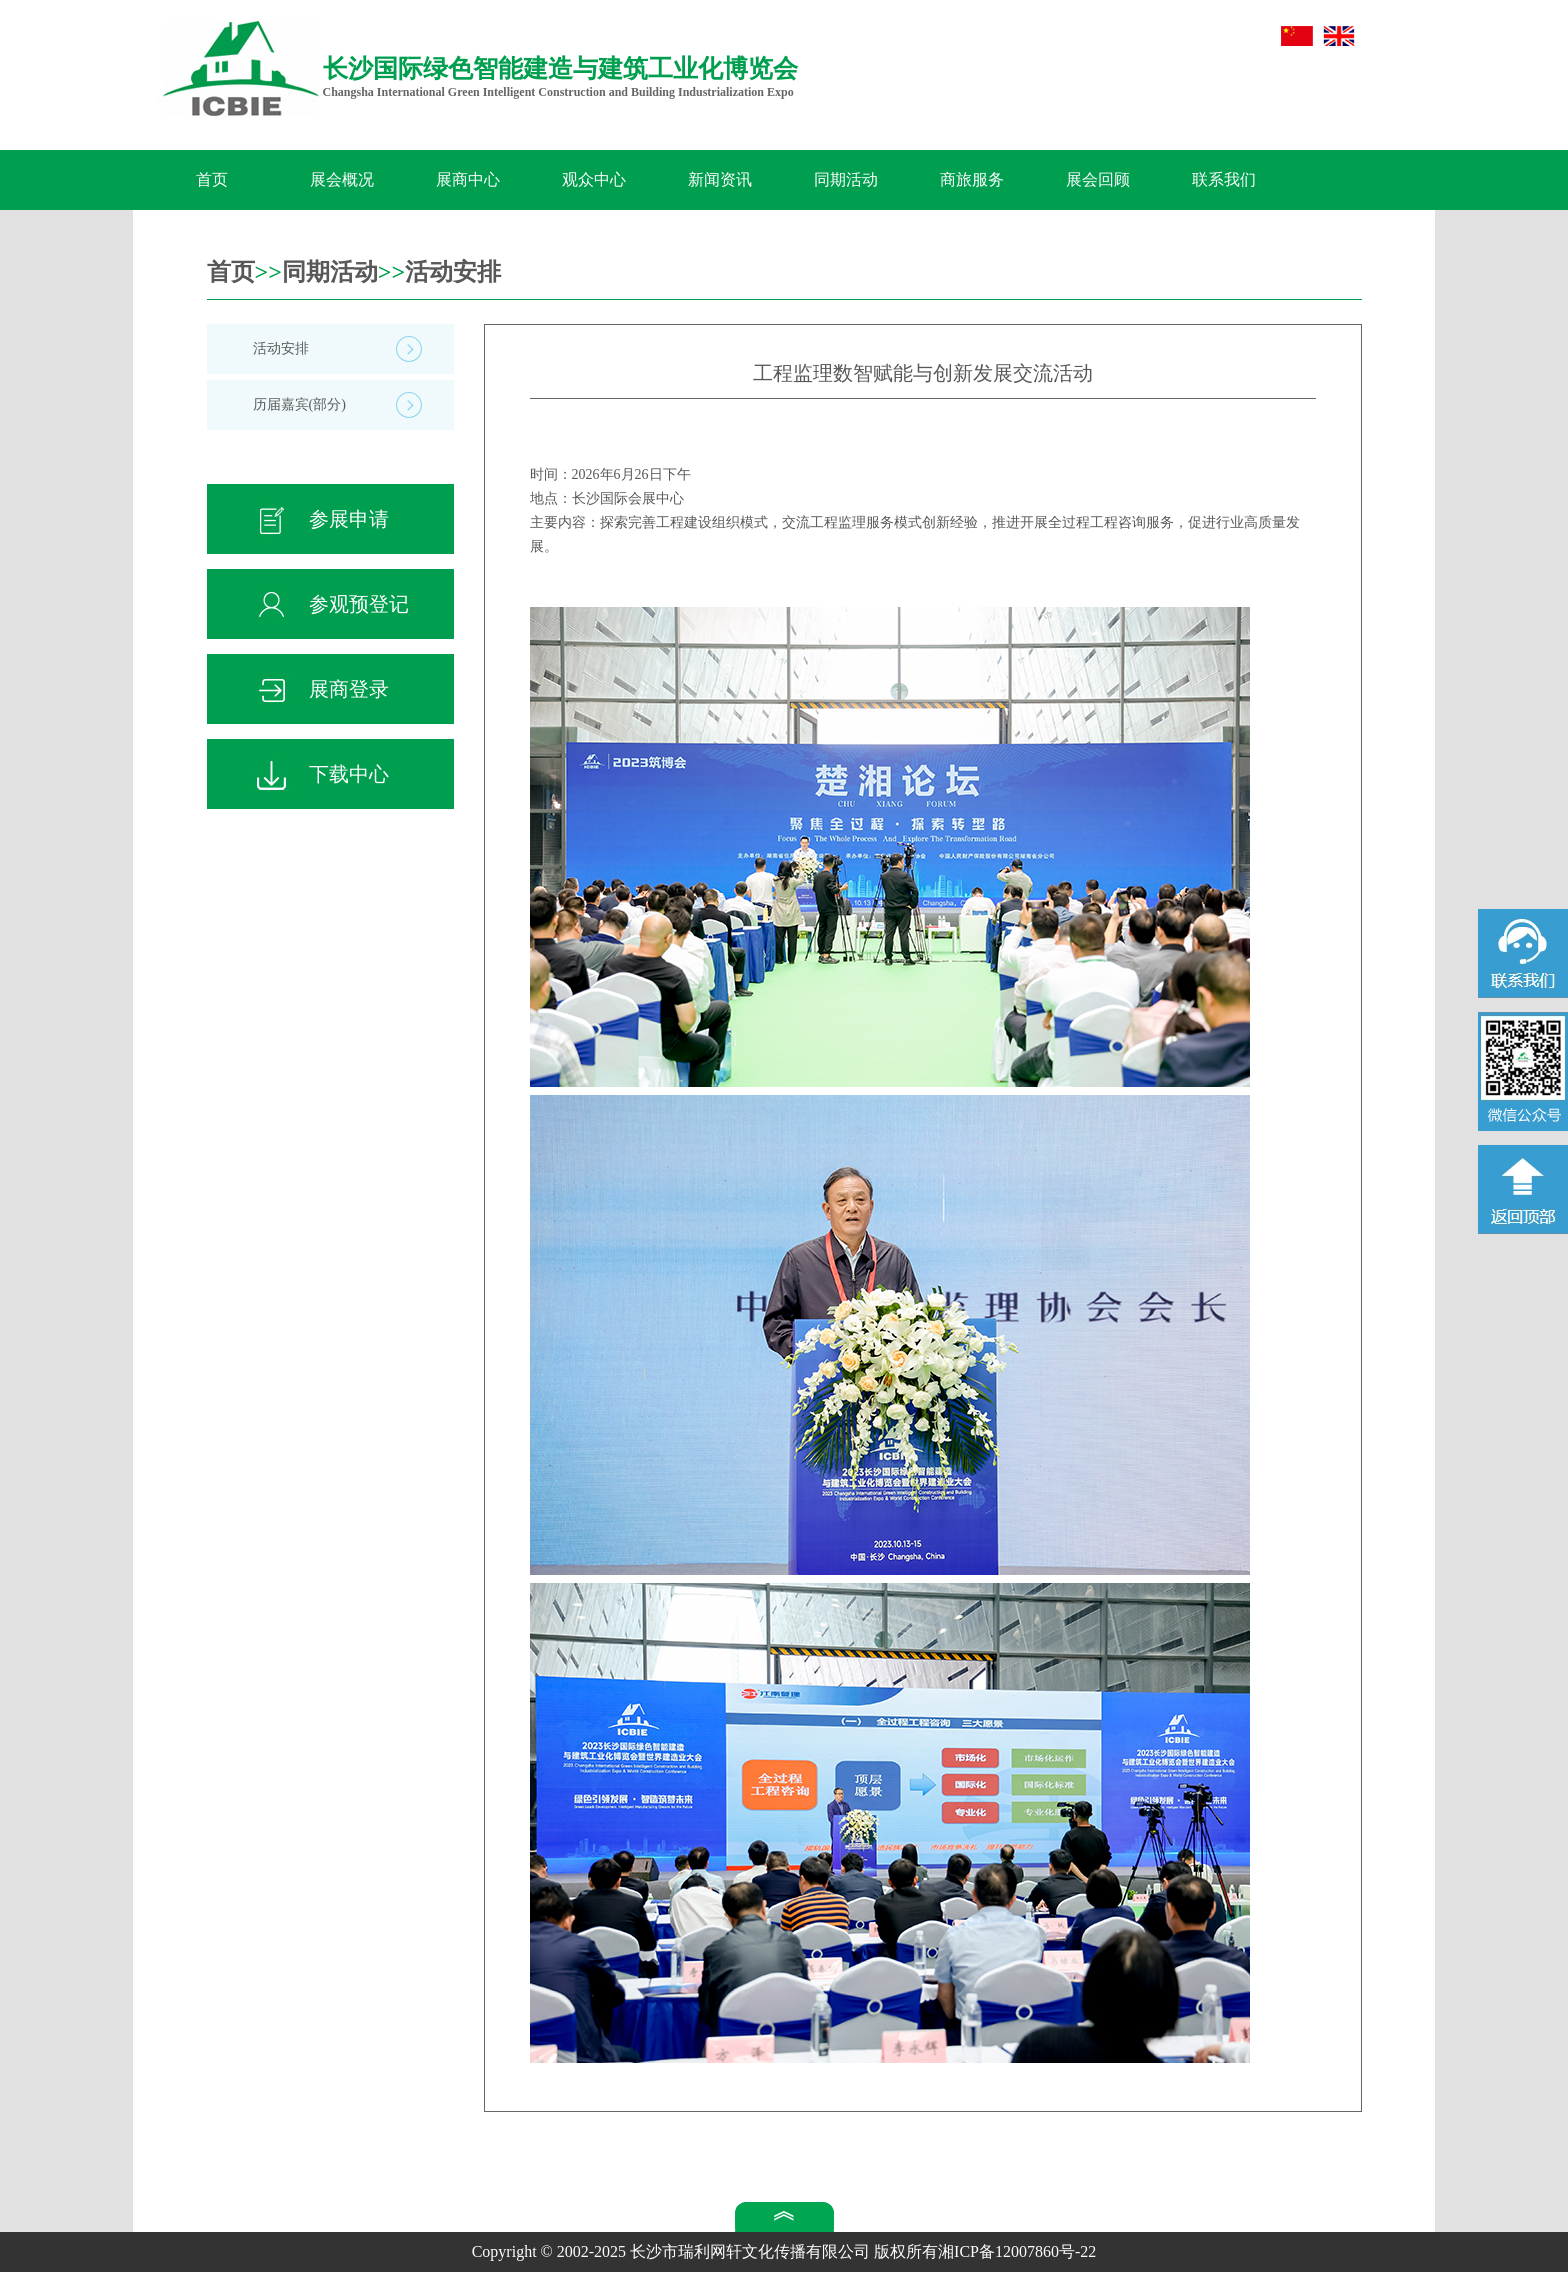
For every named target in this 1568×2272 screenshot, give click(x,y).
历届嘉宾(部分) (299, 404)
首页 (212, 179)
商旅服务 (972, 179)
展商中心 (468, 179)
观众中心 (594, 179)
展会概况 (342, 179)
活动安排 (453, 272)
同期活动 (846, 179)
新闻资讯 (720, 179)
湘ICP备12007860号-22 (1017, 2251)
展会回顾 (1098, 179)
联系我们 (1224, 179)
